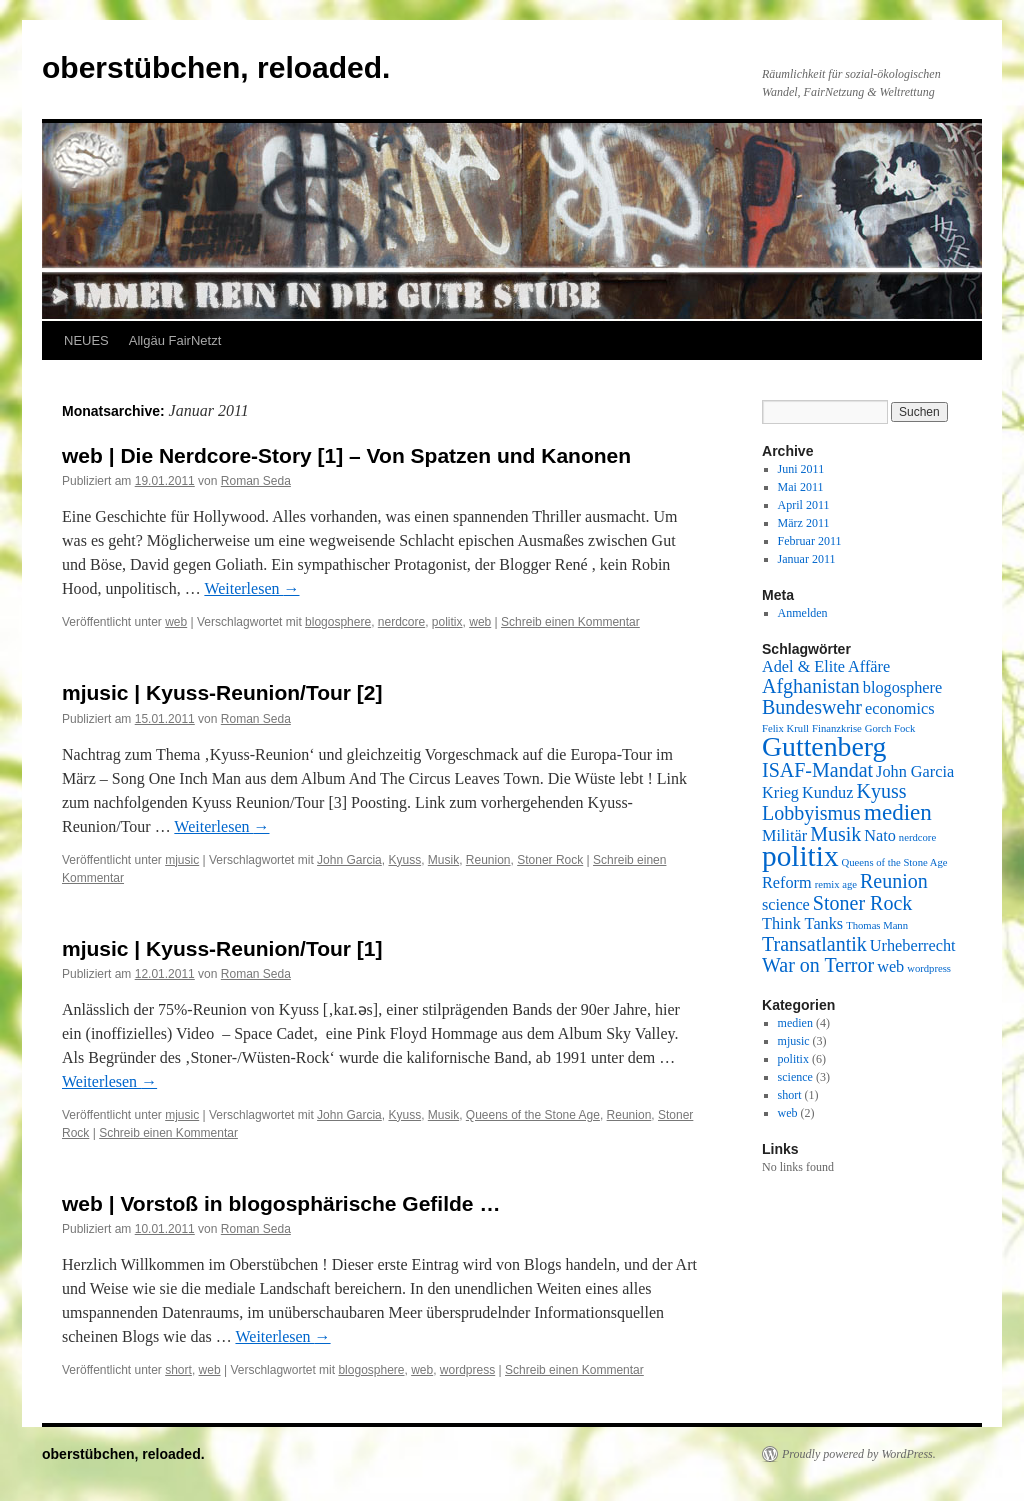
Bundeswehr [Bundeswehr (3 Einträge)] (812, 707)
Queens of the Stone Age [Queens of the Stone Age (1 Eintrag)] (895, 862)
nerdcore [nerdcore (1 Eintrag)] (917, 837)
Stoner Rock (550, 860)
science (795, 1077)
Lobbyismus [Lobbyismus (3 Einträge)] (811, 813)
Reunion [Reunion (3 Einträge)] (894, 881)
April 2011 (804, 505)
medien (795, 1023)
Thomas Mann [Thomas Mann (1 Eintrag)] (877, 925)
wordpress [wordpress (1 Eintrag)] (929, 968)
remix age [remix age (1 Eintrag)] (836, 884)
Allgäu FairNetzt (175, 340)
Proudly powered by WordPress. (859, 1454)
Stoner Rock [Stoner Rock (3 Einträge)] (862, 903)
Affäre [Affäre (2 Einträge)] (869, 667)
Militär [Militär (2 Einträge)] (784, 836)
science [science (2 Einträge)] (786, 905)
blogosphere (338, 622)
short (178, 1370)
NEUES (86, 340)
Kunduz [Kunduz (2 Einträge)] (827, 793)
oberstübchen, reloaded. (216, 67)
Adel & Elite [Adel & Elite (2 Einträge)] (803, 667)
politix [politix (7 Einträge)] (800, 856)
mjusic (182, 860)
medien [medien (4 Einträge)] (898, 812)
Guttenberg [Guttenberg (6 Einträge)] (824, 746)
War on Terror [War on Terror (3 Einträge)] (818, 965)
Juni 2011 (801, 469)
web (176, 622)
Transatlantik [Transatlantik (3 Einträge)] (814, 944)
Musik (443, 860)
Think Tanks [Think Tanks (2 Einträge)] (802, 924)
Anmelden (803, 613)
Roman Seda (256, 481)
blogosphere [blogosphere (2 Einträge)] (902, 688)
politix (447, 622)
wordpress (467, 1370)
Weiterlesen (251, 588)
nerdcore (401, 622)
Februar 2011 (810, 541)
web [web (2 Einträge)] (890, 967)
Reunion (488, 860)
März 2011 (804, 523)
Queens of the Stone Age (533, 1115)
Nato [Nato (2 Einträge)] (880, 836)
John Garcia (349, 860)
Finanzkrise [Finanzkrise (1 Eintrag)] (837, 728)
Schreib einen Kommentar (570, 622)
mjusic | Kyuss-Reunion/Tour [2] (222, 692)
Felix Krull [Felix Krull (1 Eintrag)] (785, 728)
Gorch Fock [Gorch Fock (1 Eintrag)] (890, 728)
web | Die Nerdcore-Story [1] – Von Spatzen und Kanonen (346, 455)
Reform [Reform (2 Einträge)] (787, 883)
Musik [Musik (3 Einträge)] (835, 834)
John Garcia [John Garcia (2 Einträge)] (915, 772)
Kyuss (404, 860)
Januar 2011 (807, 559)
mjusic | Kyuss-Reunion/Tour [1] (222, 948)
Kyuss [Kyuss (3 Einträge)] (881, 791)
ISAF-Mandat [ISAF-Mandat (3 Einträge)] (817, 770)
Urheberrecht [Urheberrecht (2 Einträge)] (913, 946)
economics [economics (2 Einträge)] (900, 709)
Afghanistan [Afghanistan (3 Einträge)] (811, 686)
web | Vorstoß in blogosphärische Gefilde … (281, 1203)
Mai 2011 (801, 487)
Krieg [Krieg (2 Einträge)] (780, 793)
